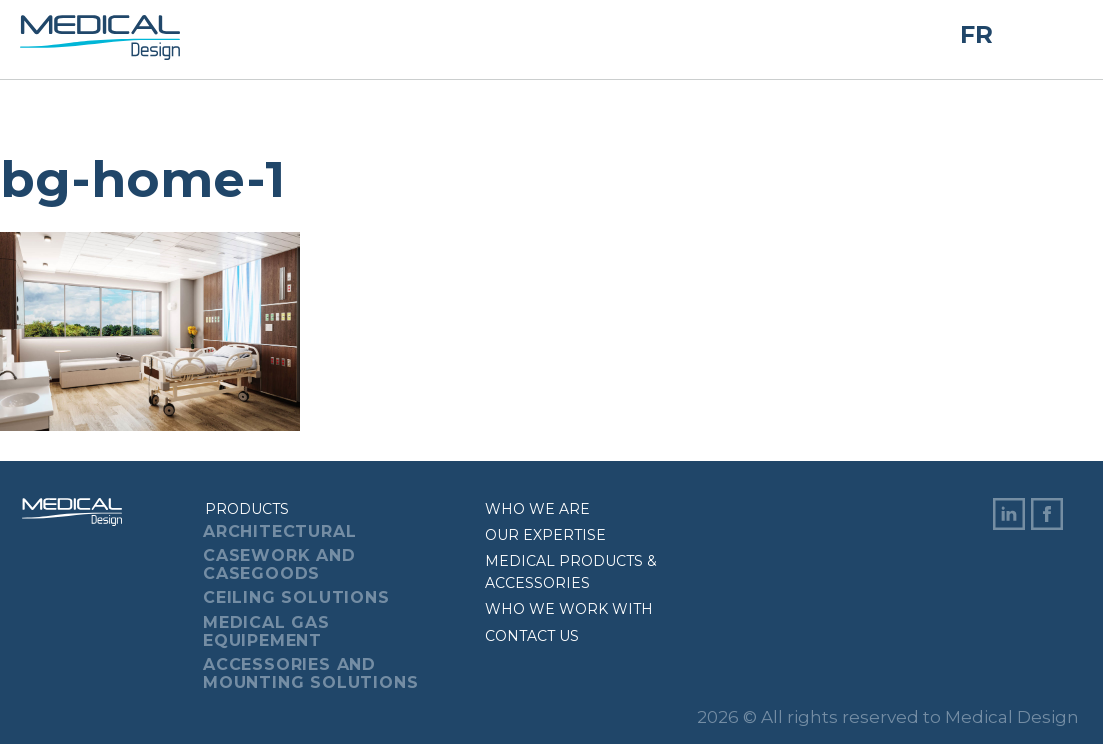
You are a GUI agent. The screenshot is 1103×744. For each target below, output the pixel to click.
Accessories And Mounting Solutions (310, 673)
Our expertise (545, 535)
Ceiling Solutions (296, 597)
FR (976, 34)
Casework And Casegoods (279, 564)
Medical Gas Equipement (266, 631)
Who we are (537, 509)
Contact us (532, 636)
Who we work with (569, 609)
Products (247, 509)
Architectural (279, 531)
